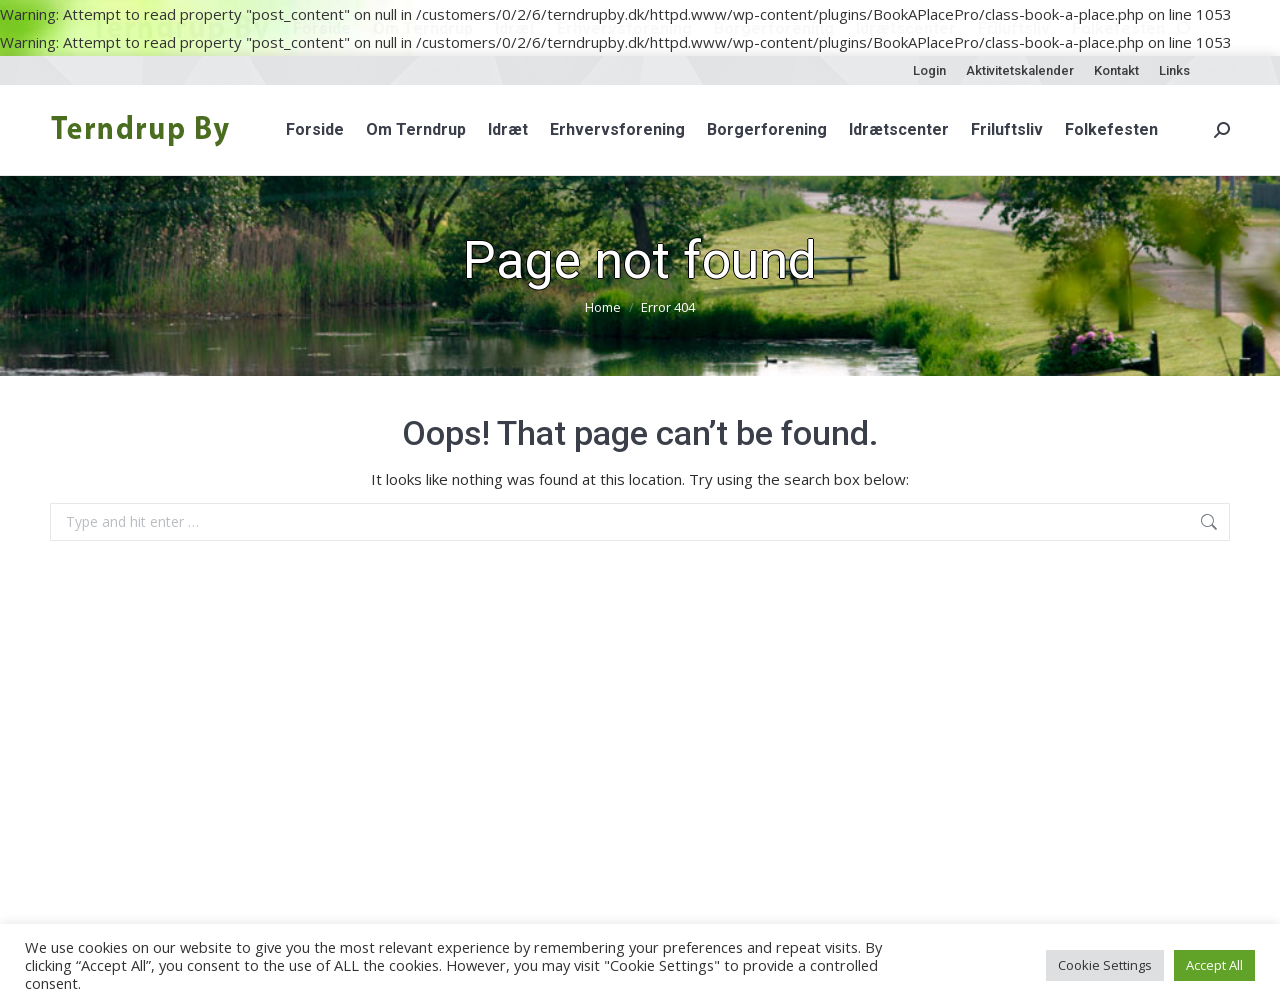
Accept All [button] (1214, 965)
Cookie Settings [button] (1105, 965)
